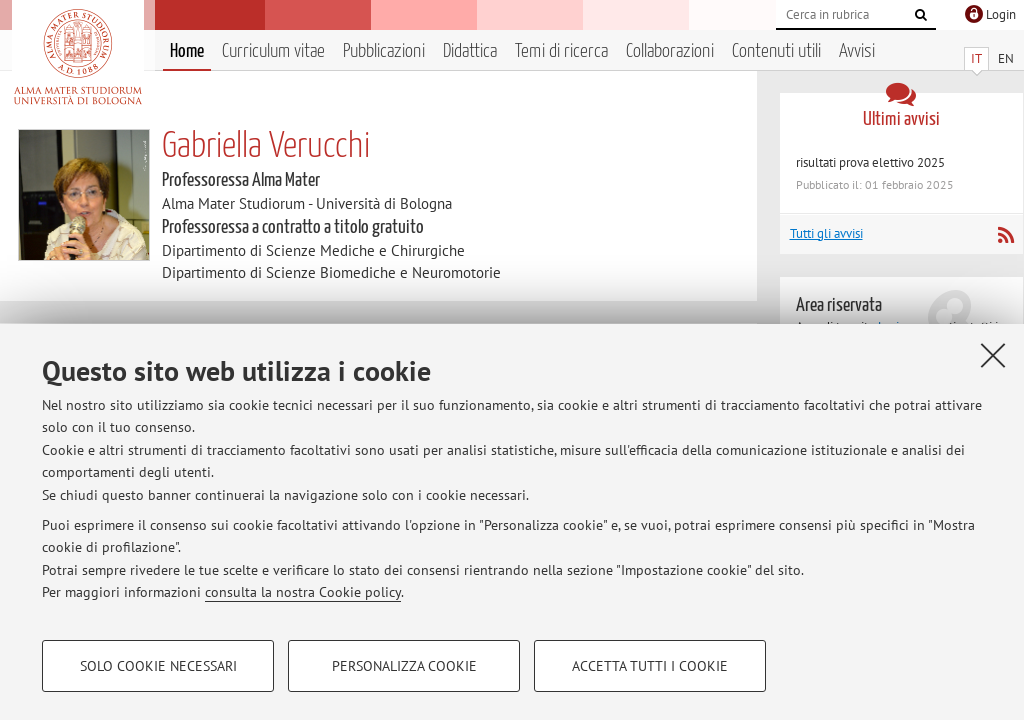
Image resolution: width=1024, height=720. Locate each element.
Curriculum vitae (273, 51)
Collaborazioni (670, 51)
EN (1006, 58)
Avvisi (857, 51)
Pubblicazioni (384, 51)
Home (187, 51)
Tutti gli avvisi (826, 233)
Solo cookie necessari (158, 666)
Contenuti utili (776, 51)
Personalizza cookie (404, 666)
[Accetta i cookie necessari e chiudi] (993, 355)
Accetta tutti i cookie (650, 666)
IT (976, 58)
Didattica (470, 51)
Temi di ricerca (561, 51)
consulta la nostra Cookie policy (303, 592)
